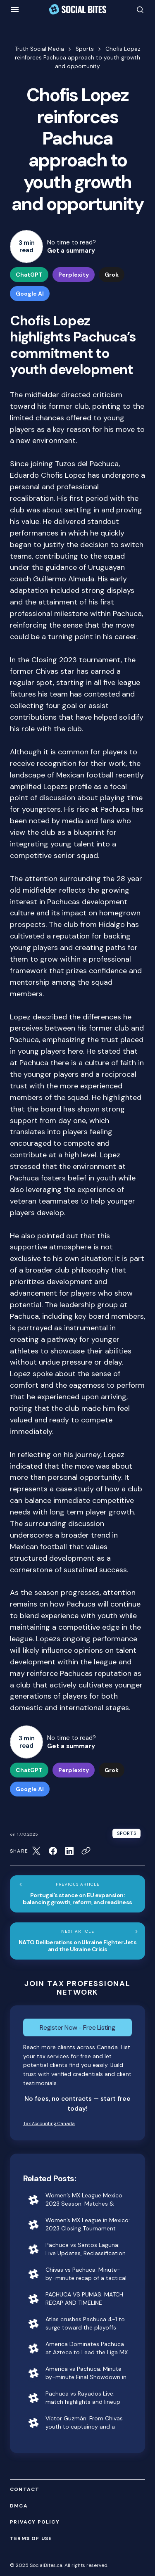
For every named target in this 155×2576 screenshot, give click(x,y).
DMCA (19, 2506)
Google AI (30, 293)
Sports (85, 48)
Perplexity (73, 274)
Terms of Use (31, 2539)
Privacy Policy (35, 2522)
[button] (15, 9)
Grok (112, 274)
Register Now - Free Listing (77, 2027)
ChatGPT (29, 274)
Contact (24, 2489)
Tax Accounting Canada (49, 2123)
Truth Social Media (39, 48)
